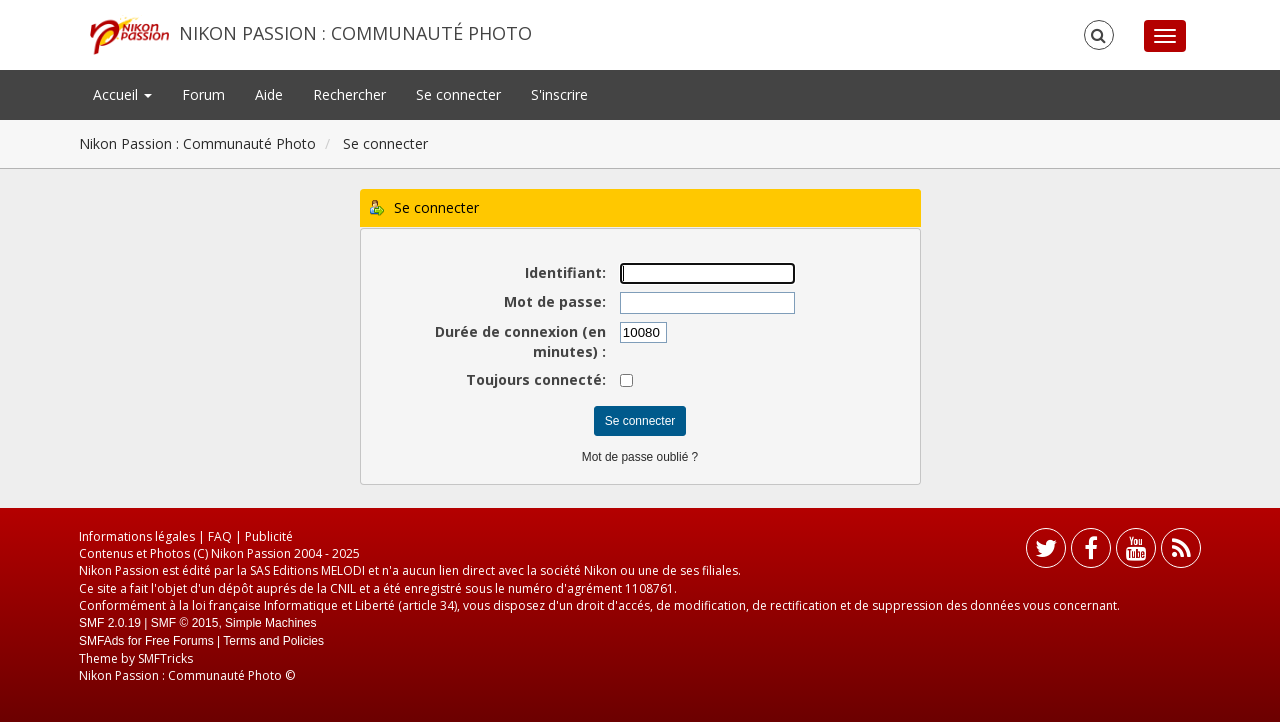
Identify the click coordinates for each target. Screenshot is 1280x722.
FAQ (220, 536)
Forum (203, 94)
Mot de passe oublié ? (640, 457)
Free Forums (179, 641)
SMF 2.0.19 (110, 623)
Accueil (122, 94)
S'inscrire (559, 94)
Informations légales (137, 536)
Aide (269, 94)
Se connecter (458, 94)
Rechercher (349, 94)
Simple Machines (270, 623)
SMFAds (101, 641)
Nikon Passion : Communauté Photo (355, 33)
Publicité (269, 536)
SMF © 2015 (185, 623)
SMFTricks (165, 658)
